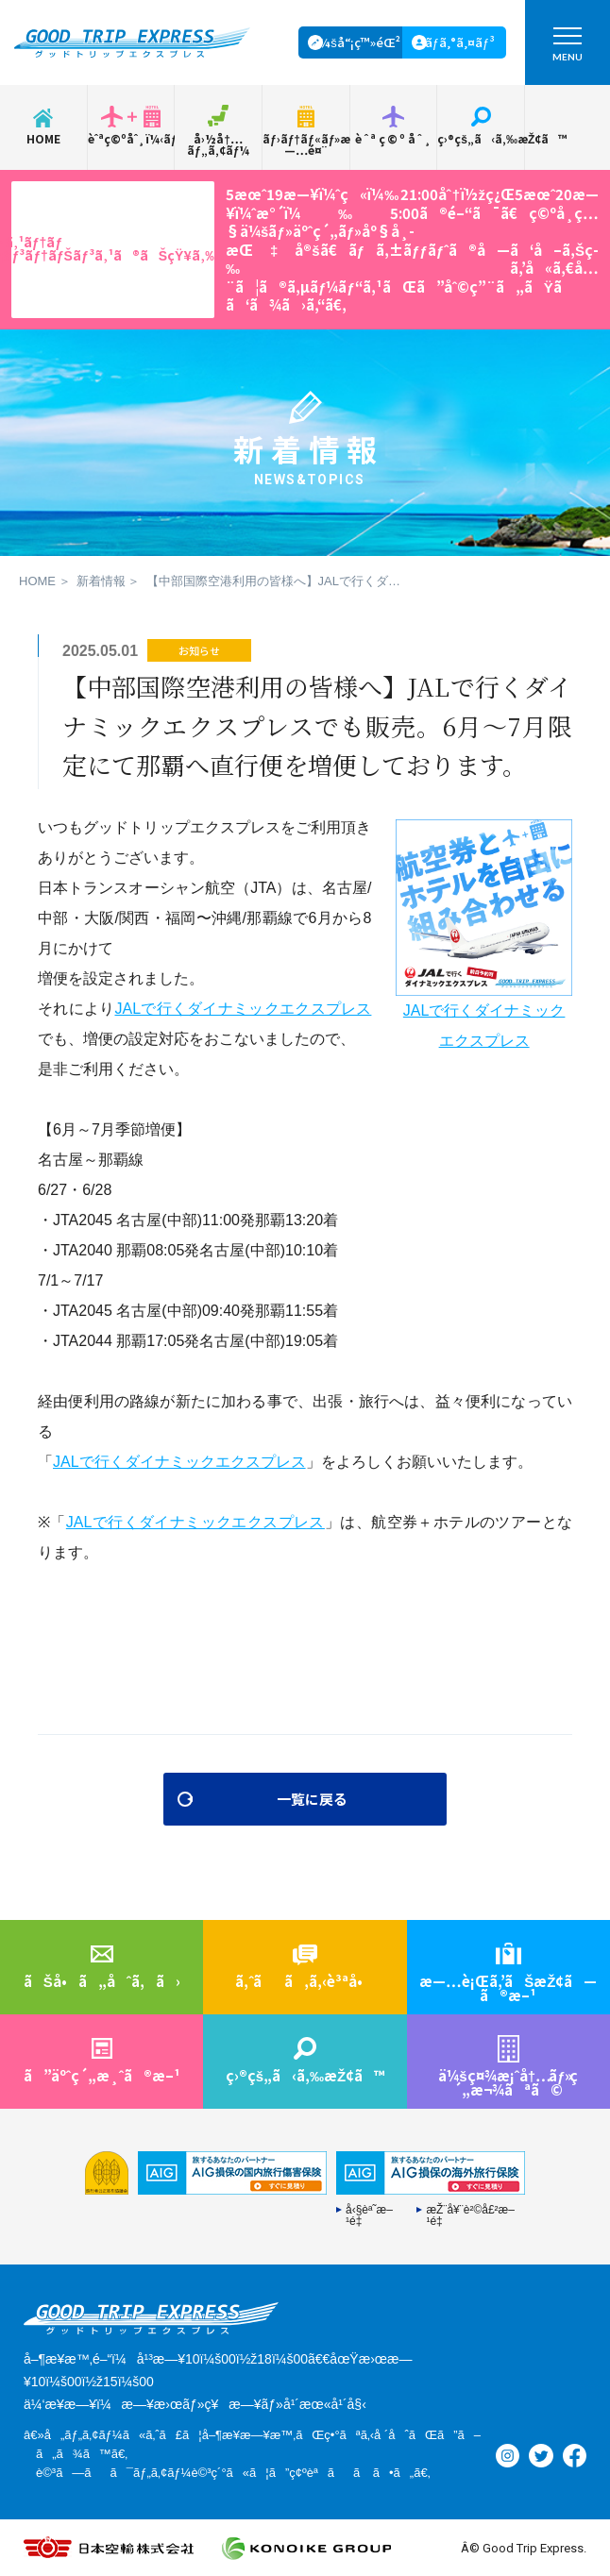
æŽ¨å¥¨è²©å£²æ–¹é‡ (470, 2215)
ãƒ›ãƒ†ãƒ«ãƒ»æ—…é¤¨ (306, 144)
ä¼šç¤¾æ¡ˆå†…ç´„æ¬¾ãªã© (508, 2082)
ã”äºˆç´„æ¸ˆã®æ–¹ (102, 2075)
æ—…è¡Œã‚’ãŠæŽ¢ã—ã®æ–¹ (508, 1988)
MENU (567, 48)
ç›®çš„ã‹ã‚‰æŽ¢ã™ (480, 138)
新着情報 (101, 581)
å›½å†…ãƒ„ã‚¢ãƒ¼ (218, 144)
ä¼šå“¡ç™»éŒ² (356, 42)
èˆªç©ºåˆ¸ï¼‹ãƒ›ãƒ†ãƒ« (131, 138)
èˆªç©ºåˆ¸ (394, 138)
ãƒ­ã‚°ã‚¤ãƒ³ (460, 42)
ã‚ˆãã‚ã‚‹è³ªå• (304, 1981)
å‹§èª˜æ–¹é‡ (369, 2215)
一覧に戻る (312, 1799)
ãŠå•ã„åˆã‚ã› (102, 1981)
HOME (43, 138)
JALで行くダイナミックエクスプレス (242, 1009)
